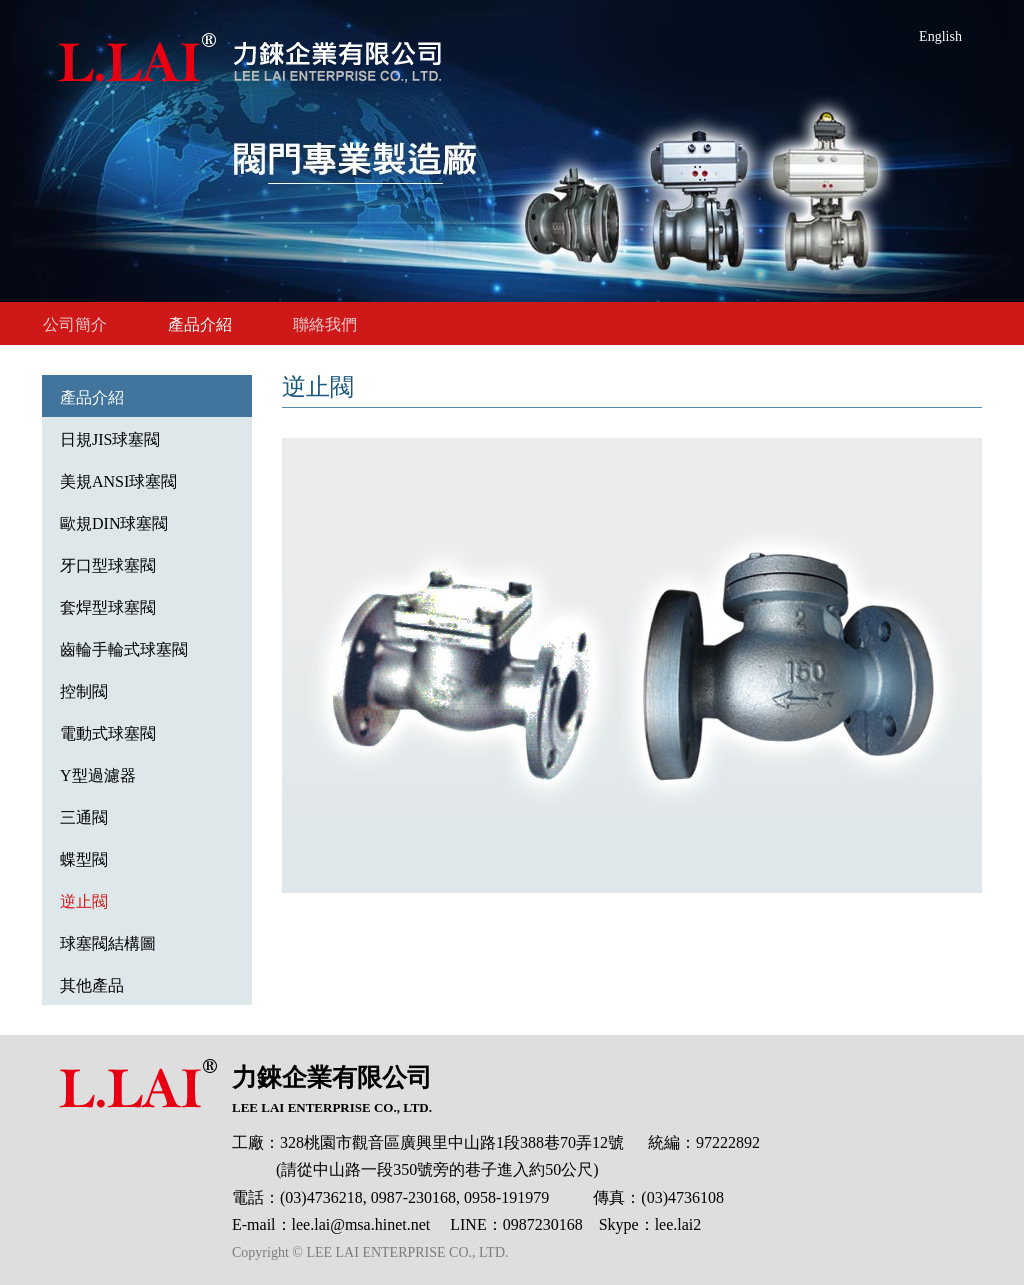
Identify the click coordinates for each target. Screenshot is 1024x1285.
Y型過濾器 (98, 775)
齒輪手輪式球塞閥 (124, 649)
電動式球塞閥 (108, 733)
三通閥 (84, 817)
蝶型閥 (84, 859)
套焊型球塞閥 (108, 607)
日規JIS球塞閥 (110, 439)
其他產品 (92, 985)
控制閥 (84, 691)
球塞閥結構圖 (108, 943)
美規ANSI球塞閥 (118, 481)
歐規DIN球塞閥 (114, 523)
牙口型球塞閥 (108, 565)
